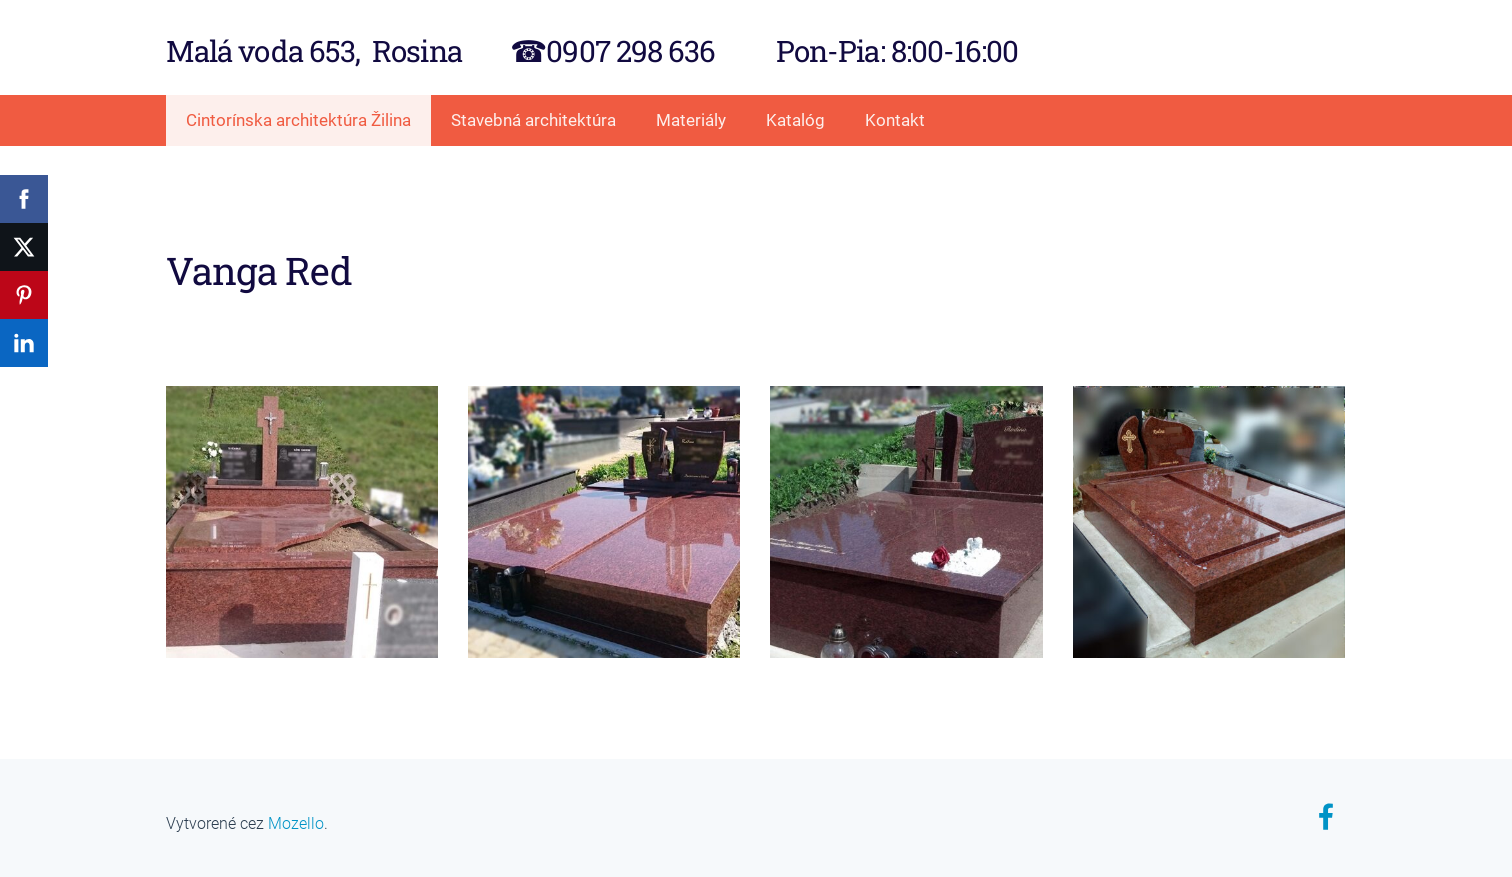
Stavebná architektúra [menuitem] (533, 120)
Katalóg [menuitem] (795, 120)
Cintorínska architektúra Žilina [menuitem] (298, 120)
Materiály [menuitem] (691, 120)
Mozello (296, 823)
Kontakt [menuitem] (895, 120)
